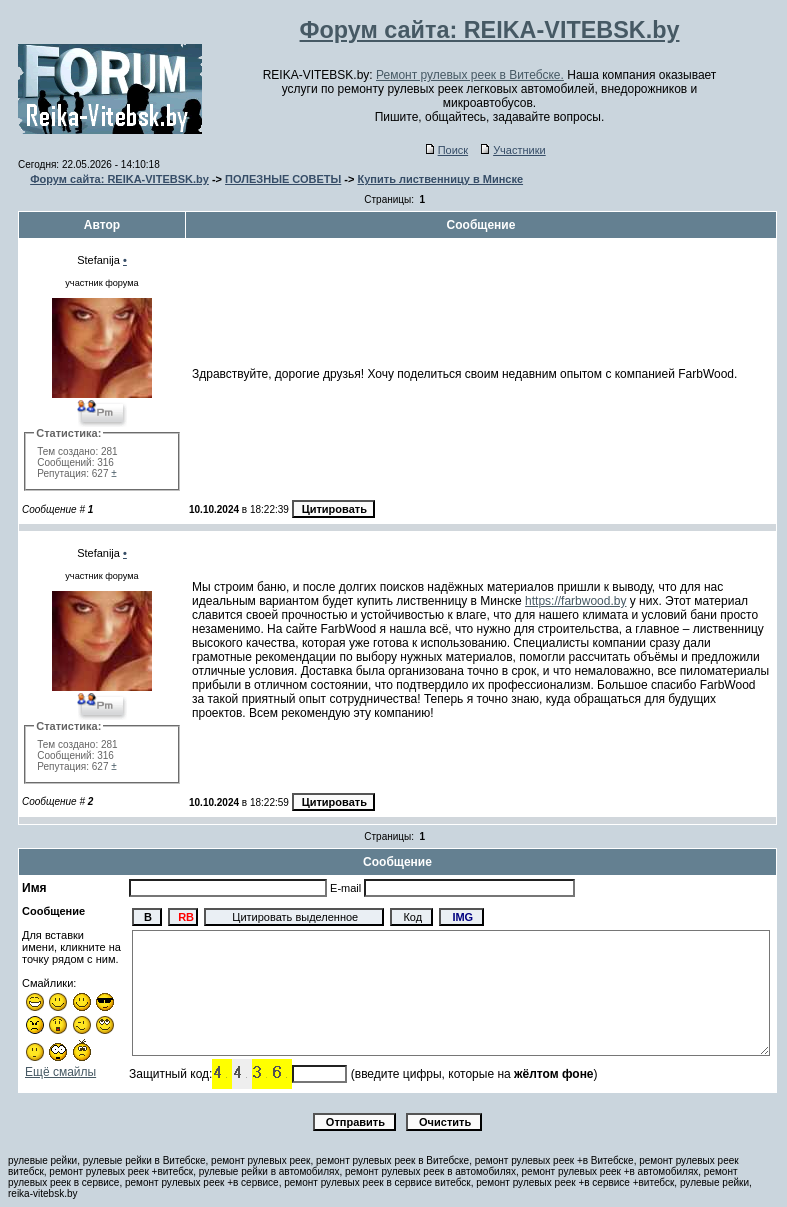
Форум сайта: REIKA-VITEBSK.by (119, 179)
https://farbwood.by (575, 601)
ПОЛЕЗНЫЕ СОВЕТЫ (283, 179)
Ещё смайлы (60, 1072)
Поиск (447, 150)
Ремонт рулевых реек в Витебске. (470, 75)
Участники (513, 150)
